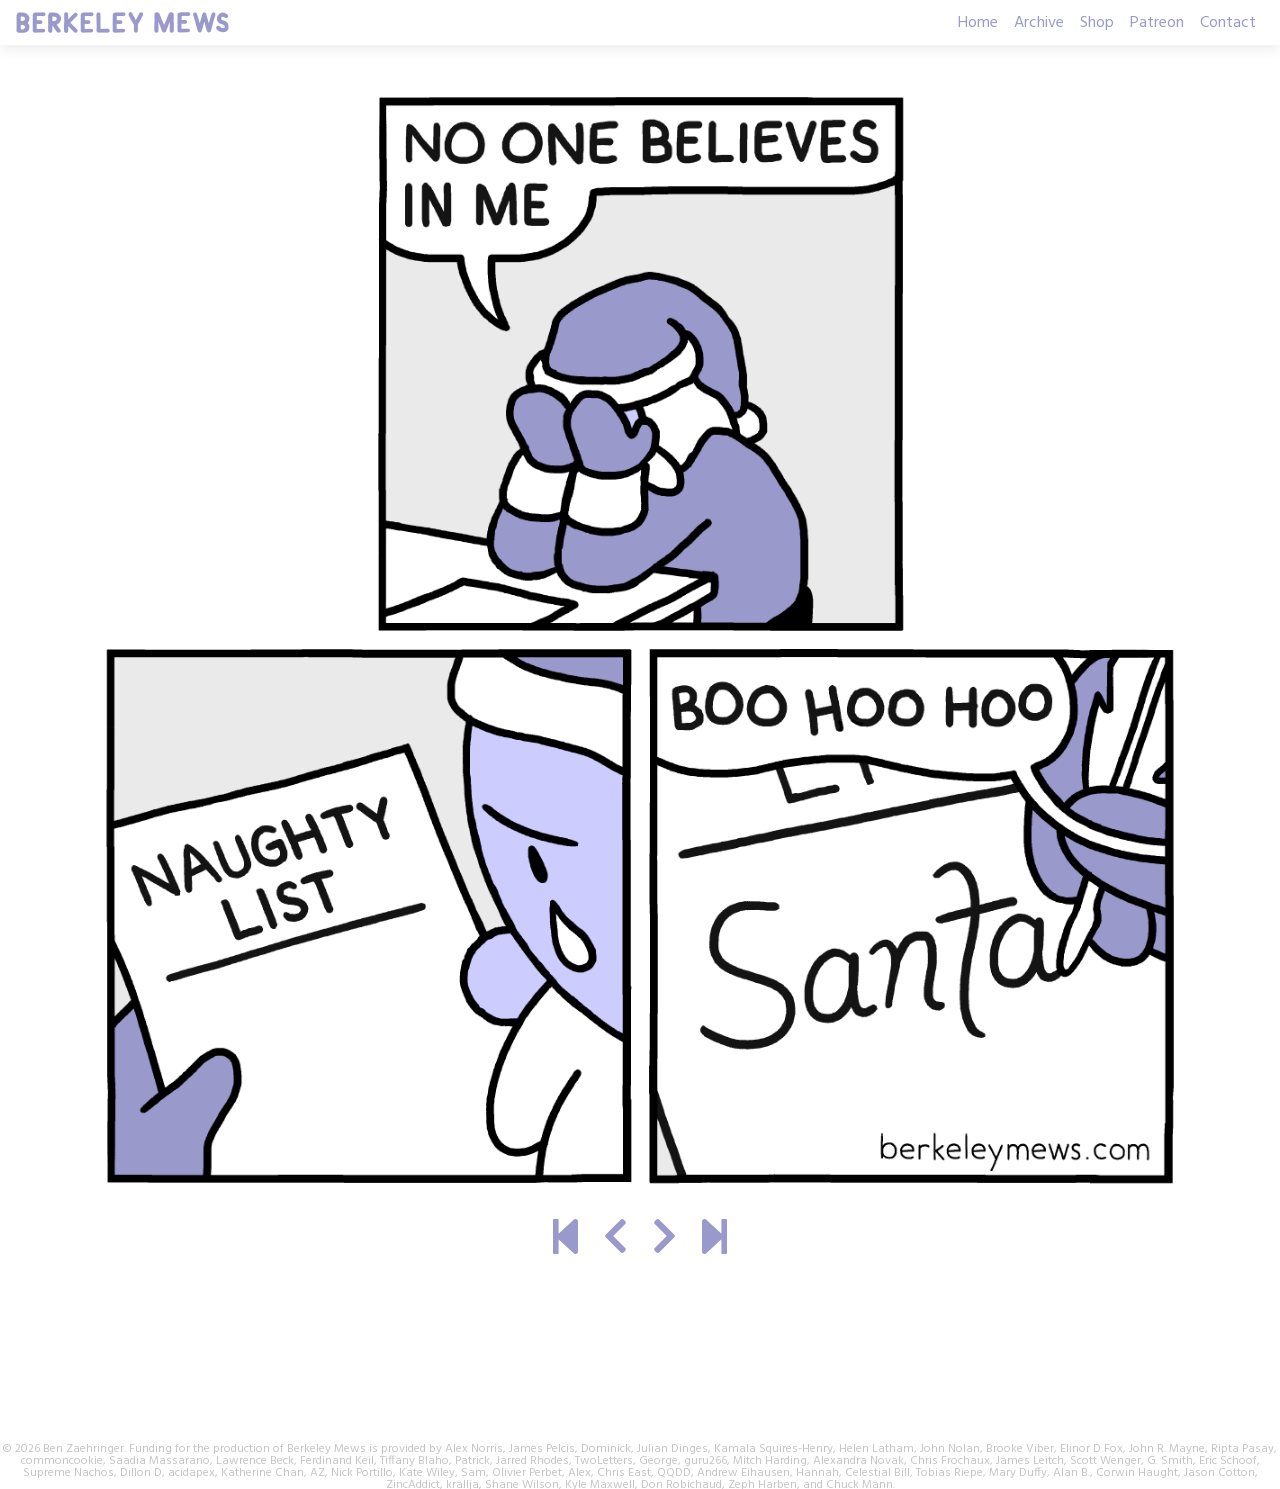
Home (978, 23)
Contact (1228, 23)
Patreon (1157, 23)
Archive (1039, 23)
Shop (1097, 23)
